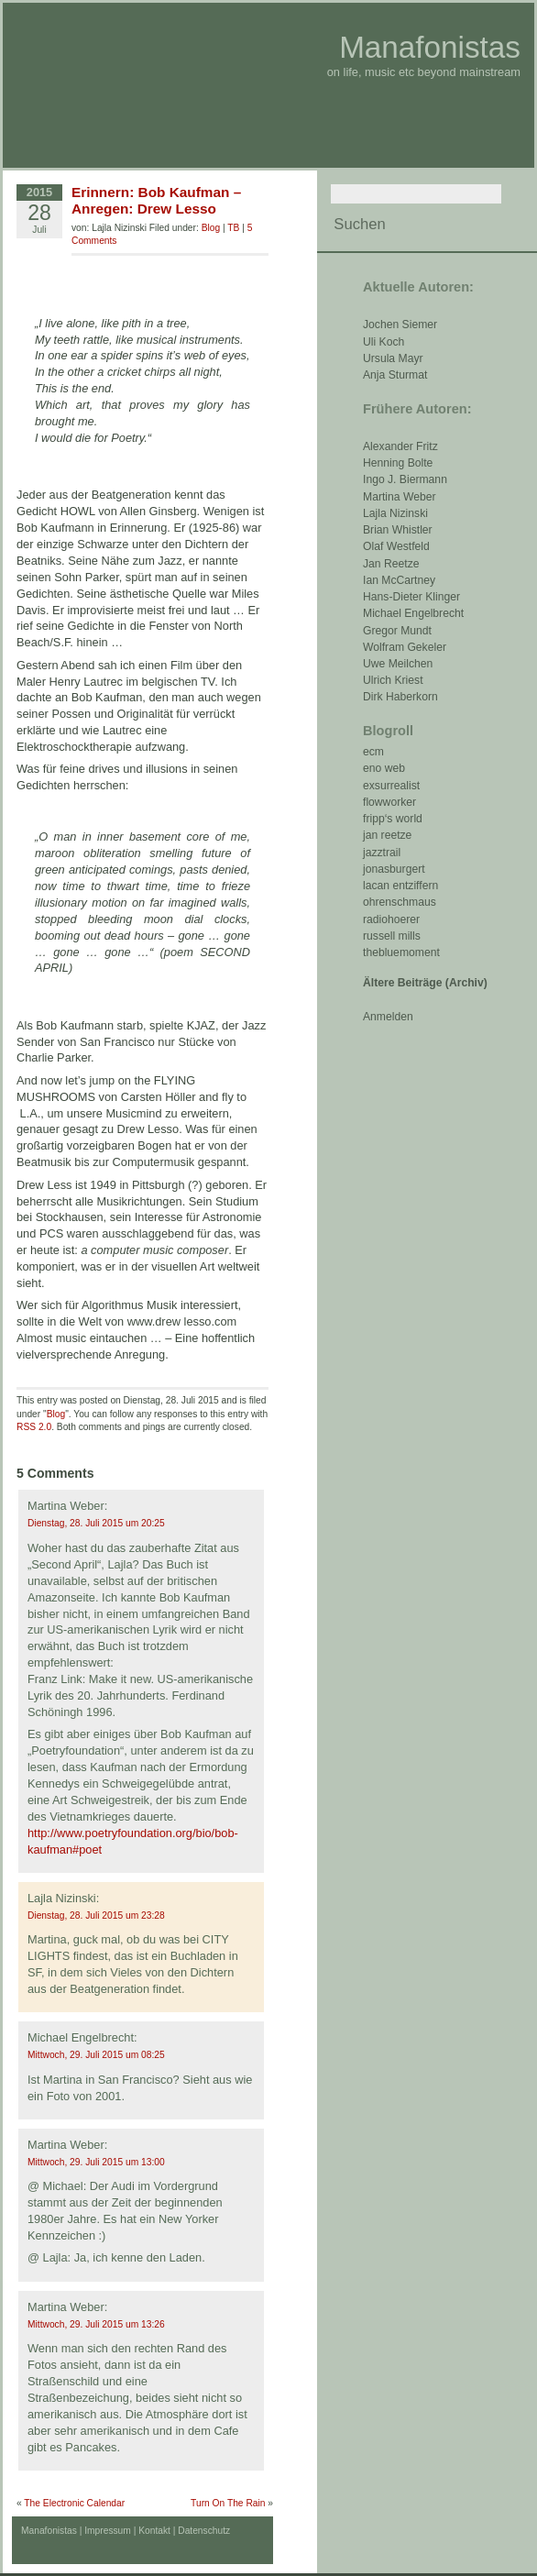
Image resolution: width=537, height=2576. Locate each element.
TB (233, 228)
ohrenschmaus (399, 902)
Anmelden (388, 1016)
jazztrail (381, 852)
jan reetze (387, 835)
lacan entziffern (400, 885)
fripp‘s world (392, 818)
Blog (211, 228)
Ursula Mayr (393, 358)
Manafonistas (430, 47)
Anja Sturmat (395, 375)
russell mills (392, 936)
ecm (373, 751)
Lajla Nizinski (395, 513)
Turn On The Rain (228, 2503)
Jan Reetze (391, 563)
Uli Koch (383, 342)
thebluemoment (401, 952)
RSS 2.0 (33, 1427)
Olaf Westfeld (396, 546)
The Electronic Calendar (74, 2503)
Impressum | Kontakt (127, 2531)
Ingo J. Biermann (405, 479)
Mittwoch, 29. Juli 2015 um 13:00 (96, 2162)
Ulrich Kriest (393, 680)
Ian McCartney (399, 580)
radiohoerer (391, 919)
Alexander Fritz (400, 446)
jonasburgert (394, 869)
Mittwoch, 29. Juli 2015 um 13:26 (96, 2324)
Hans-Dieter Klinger (411, 596)
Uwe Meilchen (398, 663)
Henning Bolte (398, 463)
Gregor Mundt (397, 630)
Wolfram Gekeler (404, 647)
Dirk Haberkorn (400, 696)
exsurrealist (391, 785)
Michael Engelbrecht (413, 613)
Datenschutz (204, 2531)
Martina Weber (399, 496)
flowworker (389, 802)
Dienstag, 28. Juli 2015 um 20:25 (96, 1523)
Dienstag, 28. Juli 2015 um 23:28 (96, 1915)
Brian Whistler (398, 529)
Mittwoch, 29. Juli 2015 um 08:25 (96, 2055)
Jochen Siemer (400, 324)
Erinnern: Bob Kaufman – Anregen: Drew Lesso (156, 200)
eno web (384, 768)
